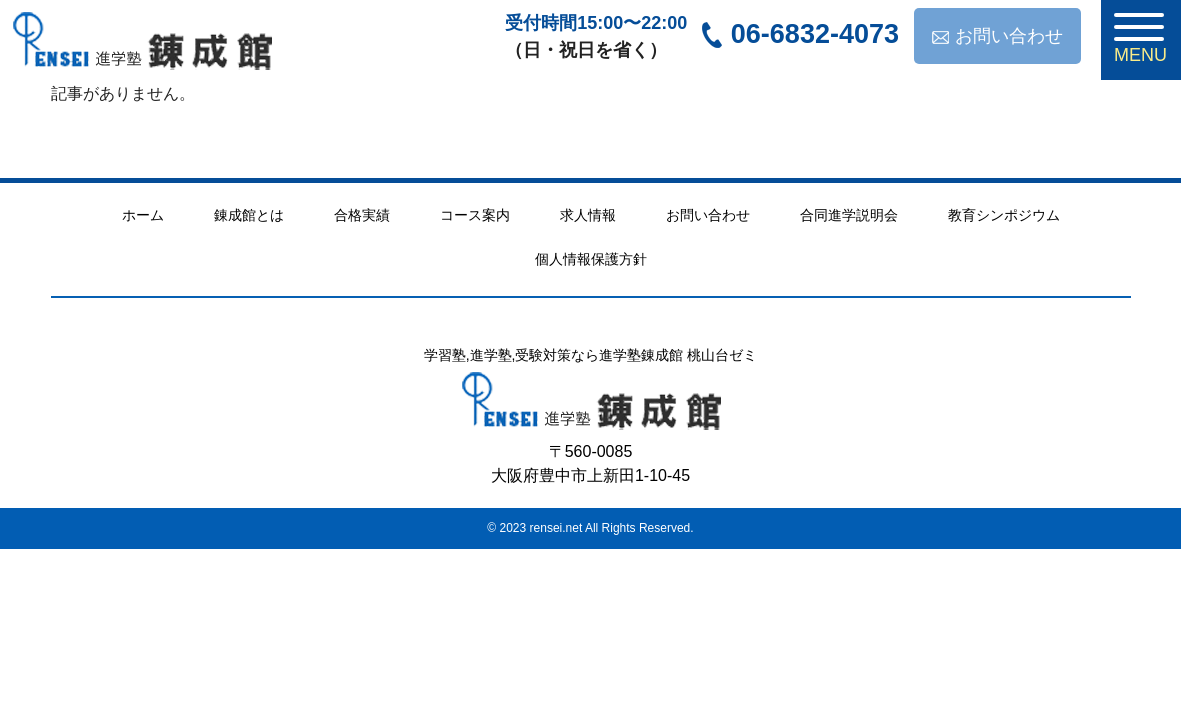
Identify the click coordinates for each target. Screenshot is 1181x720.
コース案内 (475, 215)
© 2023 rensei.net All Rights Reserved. (590, 528)
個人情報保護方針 (591, 259)
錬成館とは (249, 215)
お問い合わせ (997, 36)
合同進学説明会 (849, 215)
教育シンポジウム (1004, 215)
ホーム (143, 215)
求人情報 (588, 215)
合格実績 (362, 215)
